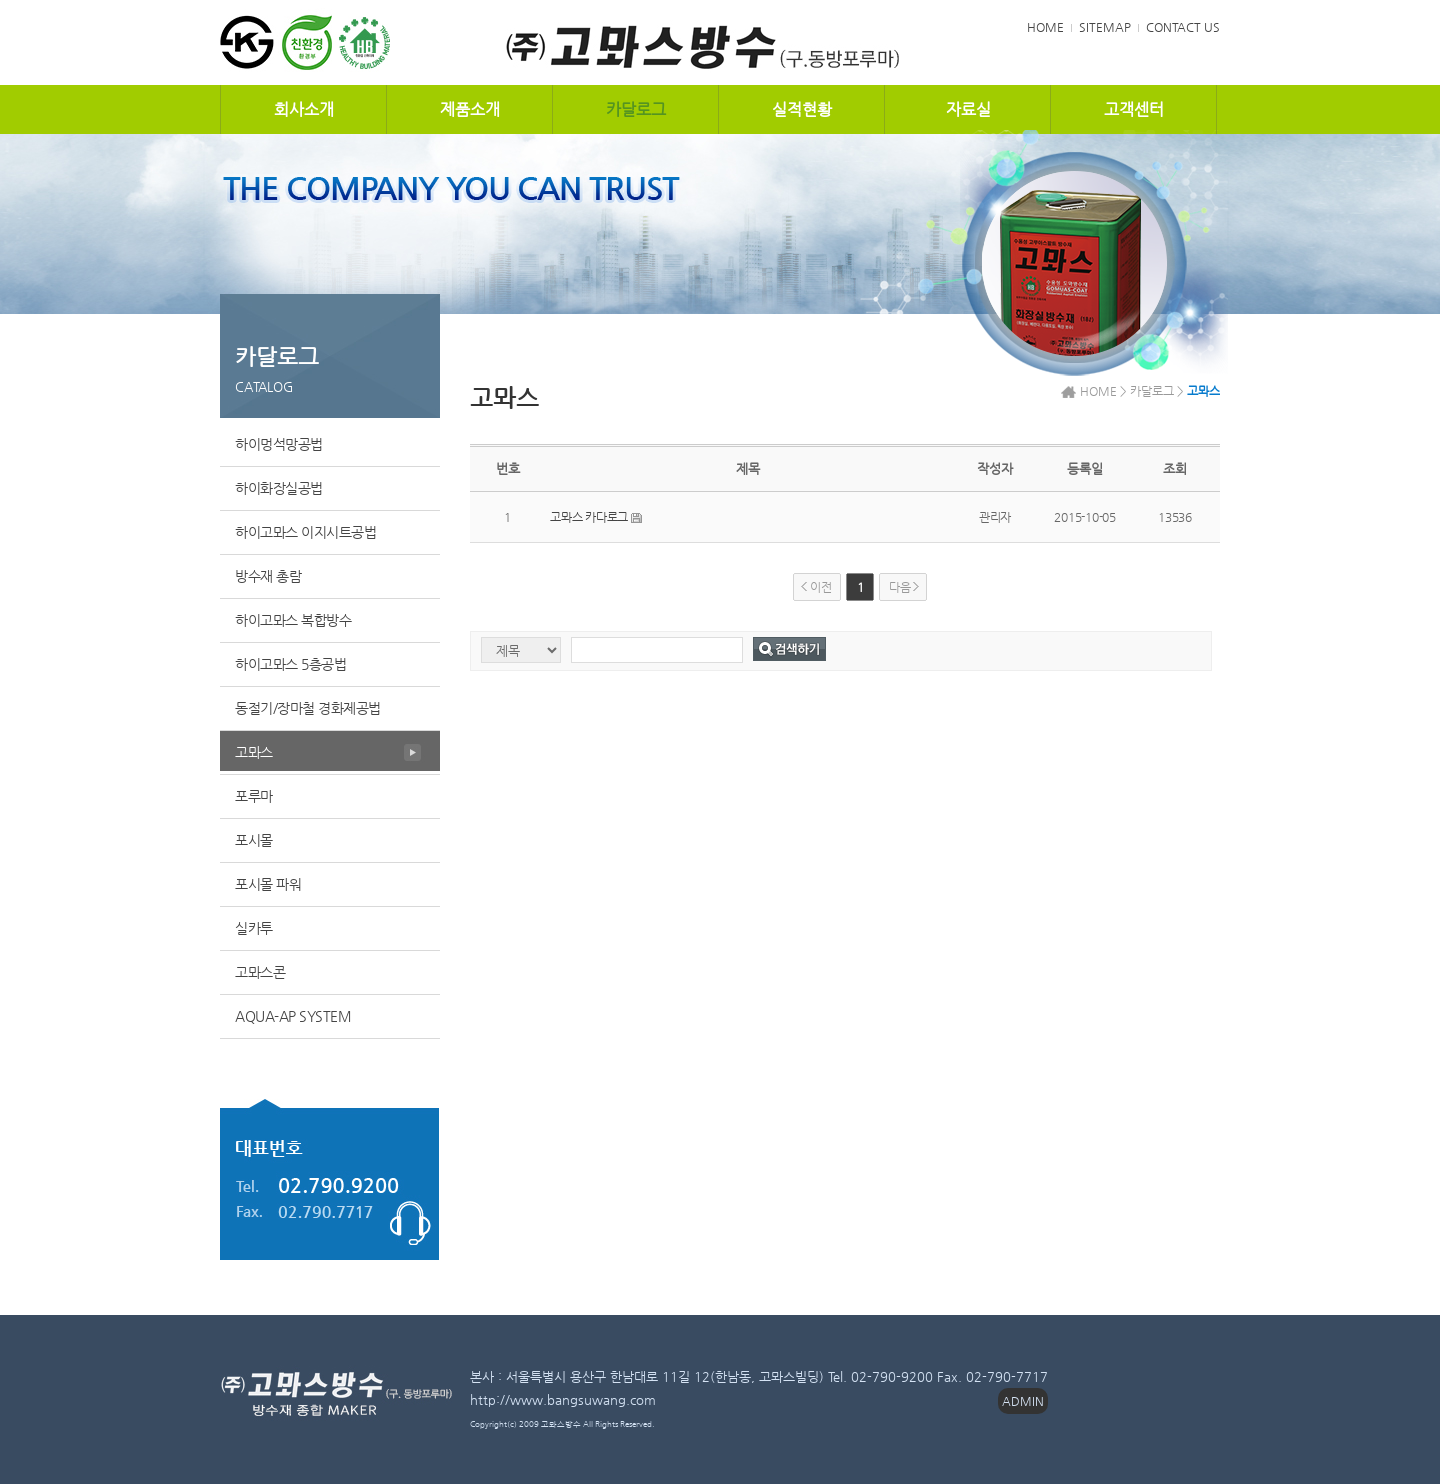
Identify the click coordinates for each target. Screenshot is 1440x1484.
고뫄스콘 (260, 972)
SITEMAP (1105, 27)
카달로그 (636, 109)
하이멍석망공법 (279, 444)
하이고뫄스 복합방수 (293, 620)
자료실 (968, 109)
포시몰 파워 (268, 884)
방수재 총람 (268, 576)
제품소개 (470, 109)
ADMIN (1023, 1401)
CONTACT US (1183, 27)
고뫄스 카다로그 (589, 517)
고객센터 (1134, 109)
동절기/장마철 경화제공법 (308, 708)
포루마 (254, 796)
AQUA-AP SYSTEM (293, 1016)
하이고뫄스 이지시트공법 (305, 532)
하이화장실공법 (279, 488)
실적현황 (802, 109)
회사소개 (304, 109)
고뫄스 (254, 752)
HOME (1045, 27)
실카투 (254, 928)
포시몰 (254, 840)
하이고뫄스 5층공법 (290, 664)
